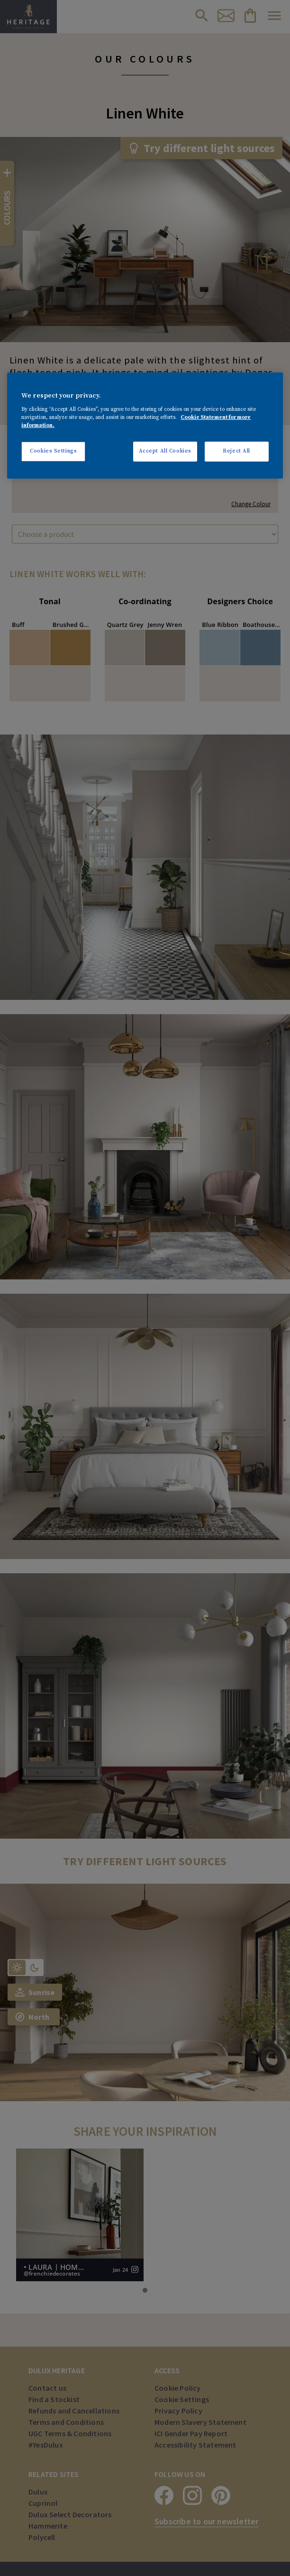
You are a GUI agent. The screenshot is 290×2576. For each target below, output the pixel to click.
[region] (144, 425)
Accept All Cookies (165, 451)
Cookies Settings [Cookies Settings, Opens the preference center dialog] (53, 451)
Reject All (236, 451)
